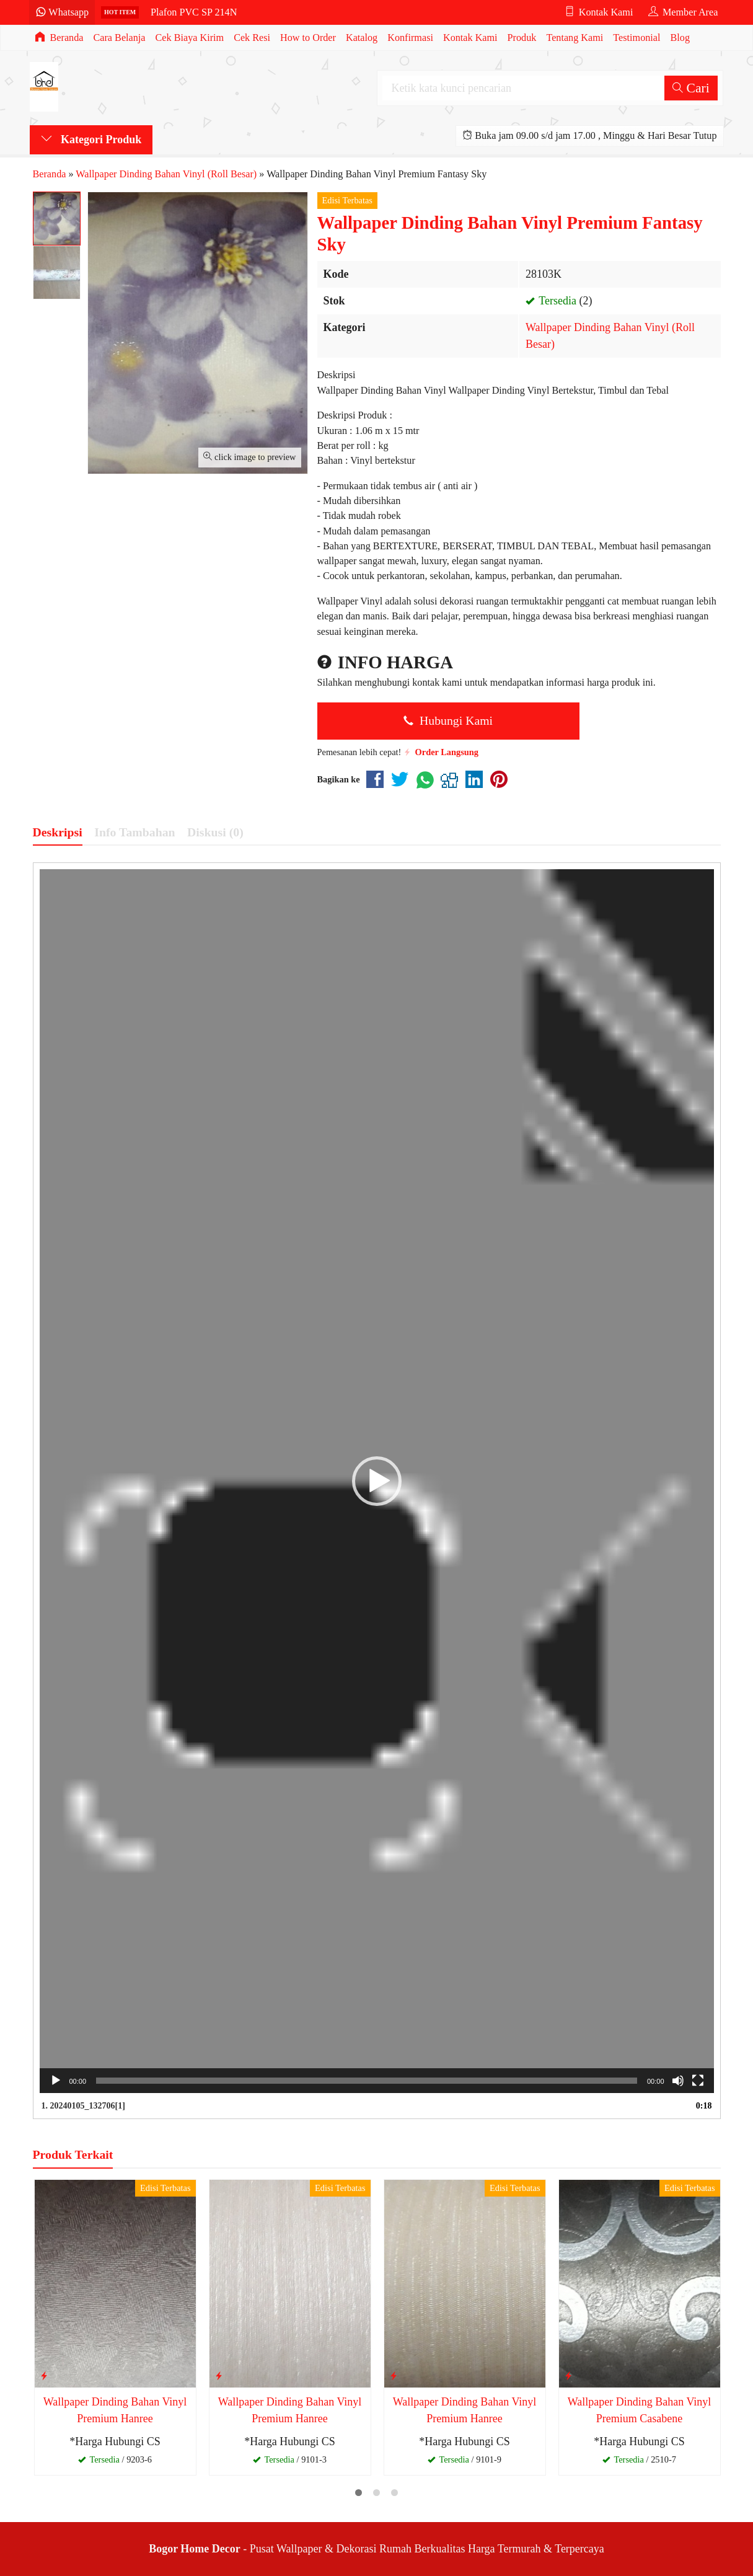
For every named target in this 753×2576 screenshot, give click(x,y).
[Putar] (56, 2080)
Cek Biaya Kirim (190, 37)
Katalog (361, 37)
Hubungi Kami (448, 720)
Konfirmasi (410, 37)
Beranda (59, 37)
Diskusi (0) (215, 832)
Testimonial (636, 37)
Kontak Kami (470, 37)
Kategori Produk (91, 139)
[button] (377, 1481)
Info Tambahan (134, 832)
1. (83, 2105)
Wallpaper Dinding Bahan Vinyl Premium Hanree (115, 2410)
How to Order (308, 37)
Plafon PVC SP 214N (194, 12)
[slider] (366, 2081)
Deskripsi (57, 832)
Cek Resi (252, 37)
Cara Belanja (119, 37)
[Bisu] (678, 2080)
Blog (680, 37)
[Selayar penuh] (698, 2080)
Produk (522, 37)
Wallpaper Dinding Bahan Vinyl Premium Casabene (639, 2410)
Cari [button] (691, 88)
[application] (377, 1481)
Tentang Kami (574, 37)
